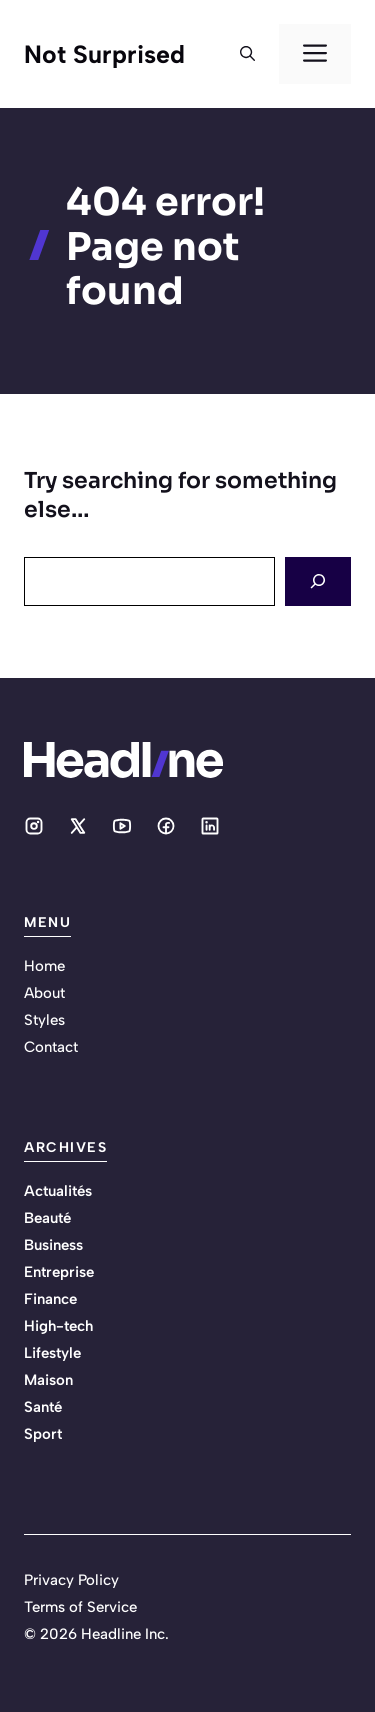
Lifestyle (52, 1353)
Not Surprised (104, 54)
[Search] (318, 581)
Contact (51, 1047)
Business (53, 1245)
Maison (48, 1380)
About (44, 993)
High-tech (58, 1326)
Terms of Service (80, 1607)
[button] (247, 54)
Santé (43, 1407)
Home (44, 966)
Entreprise (59, 1272)
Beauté (47, 1218)
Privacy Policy (71, 1580)
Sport (43, 1434)
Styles (44, 1020)
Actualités (58, 1191)
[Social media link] (34, 826)
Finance (50, 1299)
